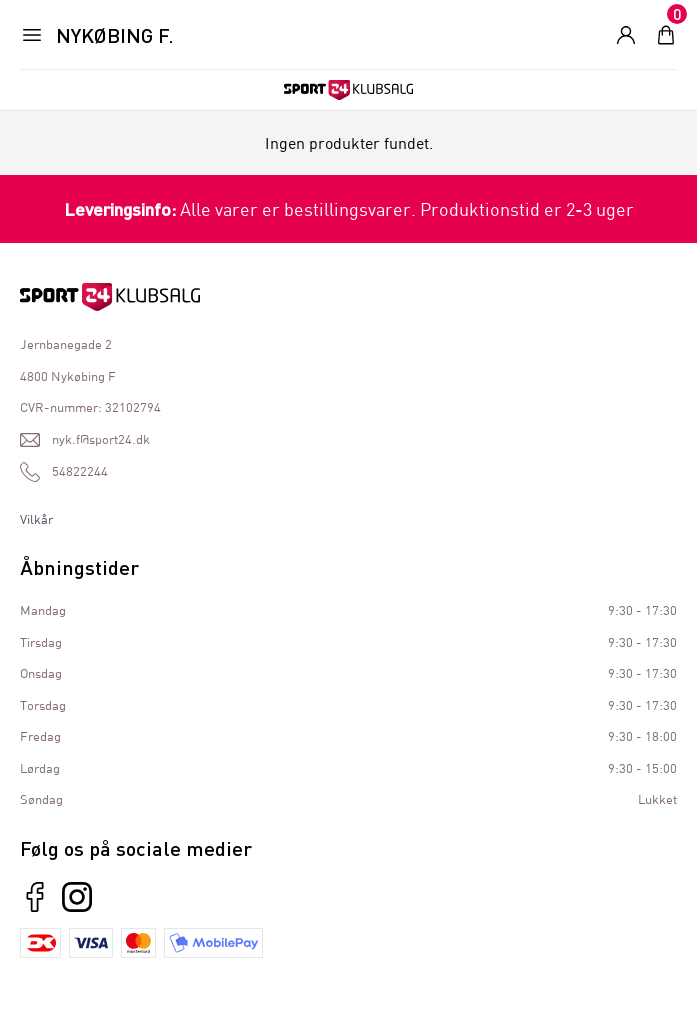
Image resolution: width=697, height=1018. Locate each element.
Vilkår (36, 519)
